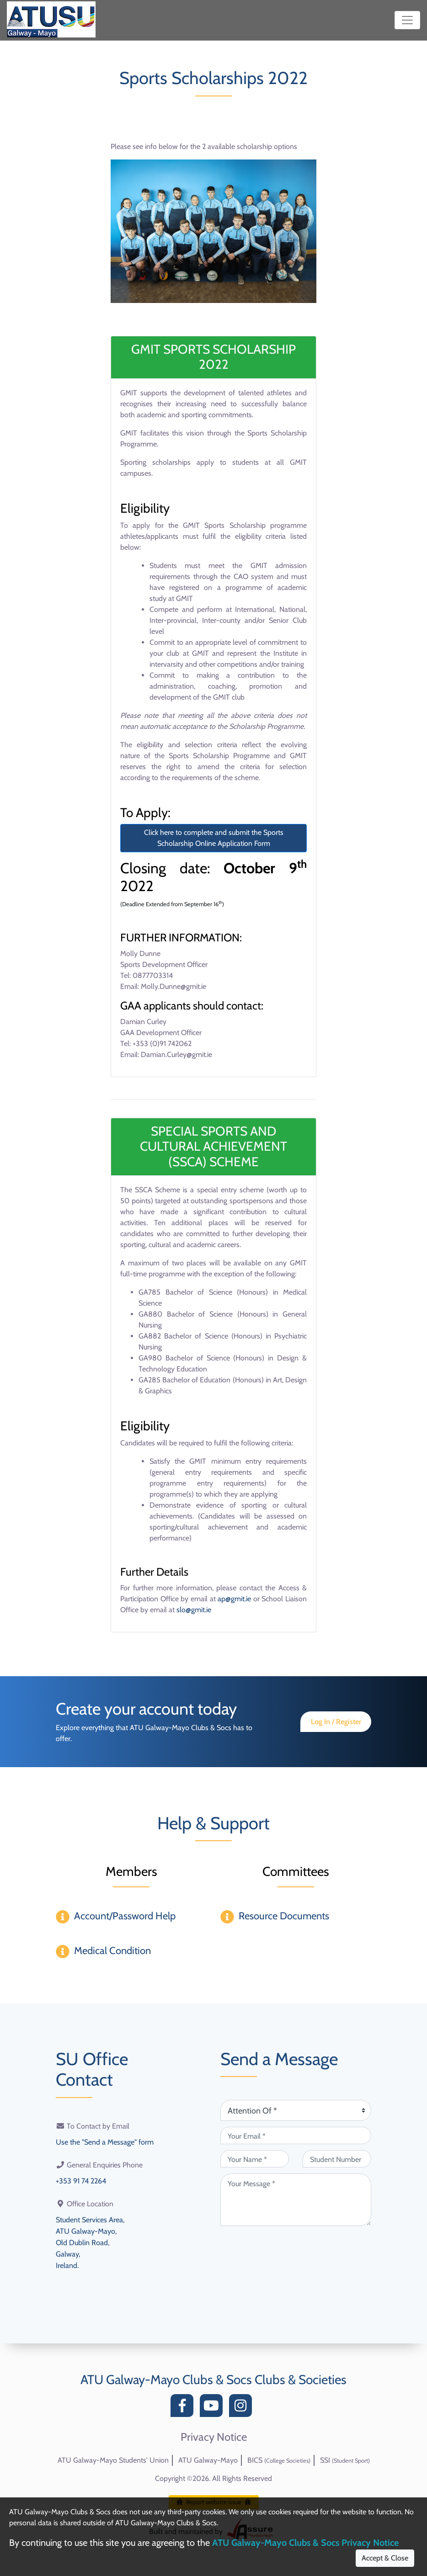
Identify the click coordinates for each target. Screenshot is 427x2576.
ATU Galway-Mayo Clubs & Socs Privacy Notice (305, 2542)
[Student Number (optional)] (337, 2158)
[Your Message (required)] (295, 2199)
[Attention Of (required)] (295, 2110)
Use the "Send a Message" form (105, 2141)
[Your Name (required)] (254, 2158)
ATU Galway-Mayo (208, 2460)
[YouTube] (213, 2408)
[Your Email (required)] (295, 2135)
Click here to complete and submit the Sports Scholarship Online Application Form (213, 838)
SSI (345, 2460)
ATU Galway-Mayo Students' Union (113, 2460)
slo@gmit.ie (193, 1609)
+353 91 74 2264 (81, 2180)
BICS (278, 2460)
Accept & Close (385, 2558)
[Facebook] (184, 2408)
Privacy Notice (214, 2437)
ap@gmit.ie (234, 1598)
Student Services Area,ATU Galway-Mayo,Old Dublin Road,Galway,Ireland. (90, 2240)
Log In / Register (336, 1721)
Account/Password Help (125, 1916)
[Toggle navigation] (407, 20)
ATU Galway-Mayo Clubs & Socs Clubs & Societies (213, 2379)
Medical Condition (112, 1950)
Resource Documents (284, 1916)
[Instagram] (242, 2408)
